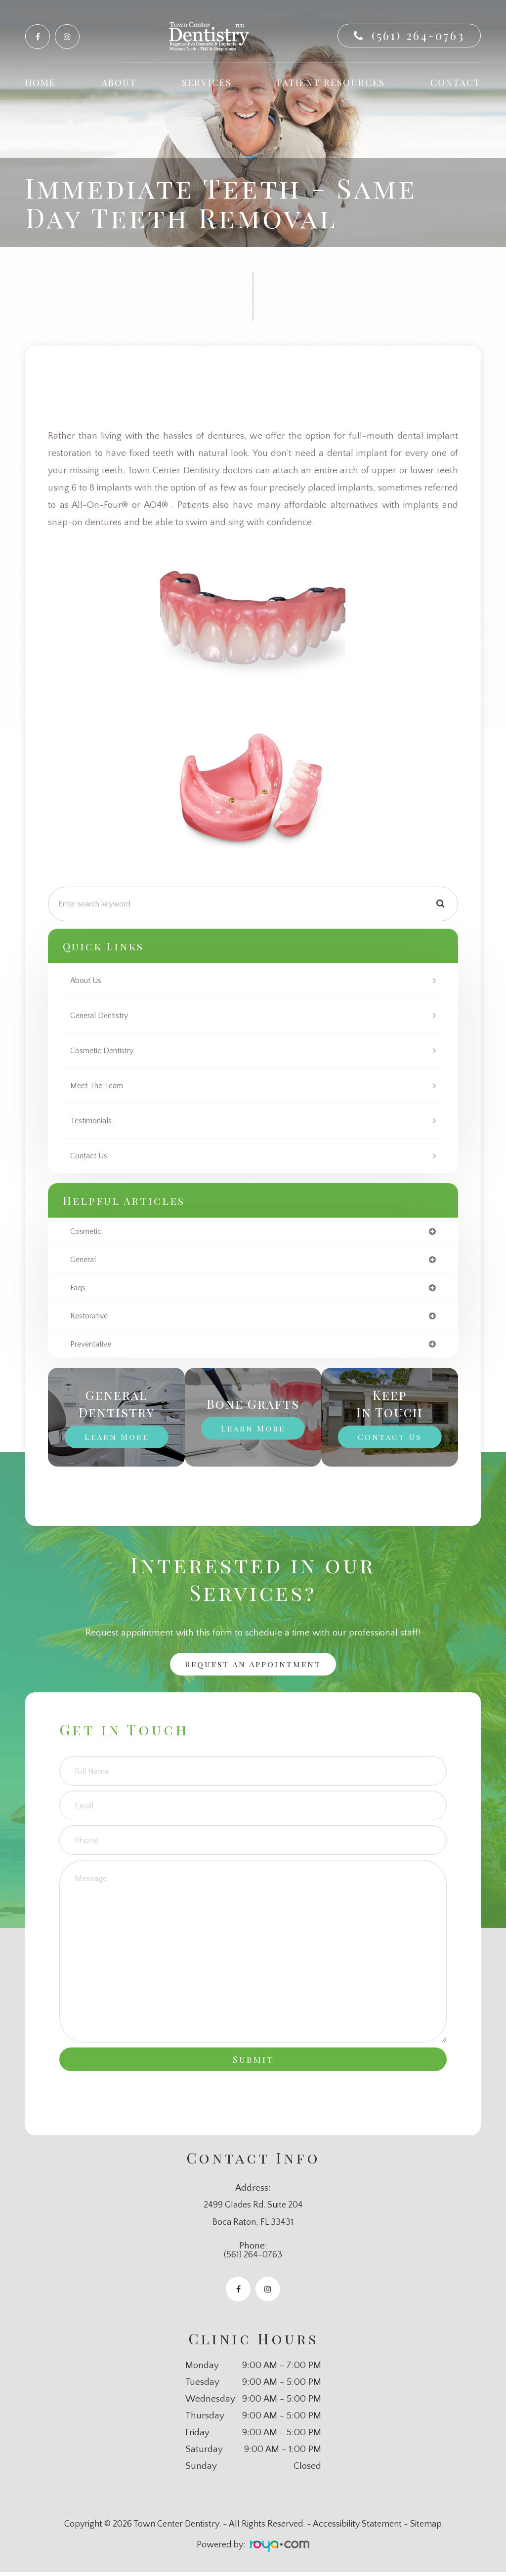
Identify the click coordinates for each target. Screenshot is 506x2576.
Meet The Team (98, 1085)
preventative (93, 1346)
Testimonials (93, 1120)
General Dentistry (102, 1015)
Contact (455, 82)
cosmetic (87, 1231)
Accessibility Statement (357, 2529)
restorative (91, 1317)
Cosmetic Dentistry (105, 1050)
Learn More (116, 1439)
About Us (87, 980)
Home (40, 82)
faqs (78, 1289)
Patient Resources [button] (331, 82)
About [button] (119, 82)
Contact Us (91, 1155)
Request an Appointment (253, 1667)
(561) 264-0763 (418, 35)
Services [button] (207, 82)
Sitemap (426, 2529)
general (84, 1260)
